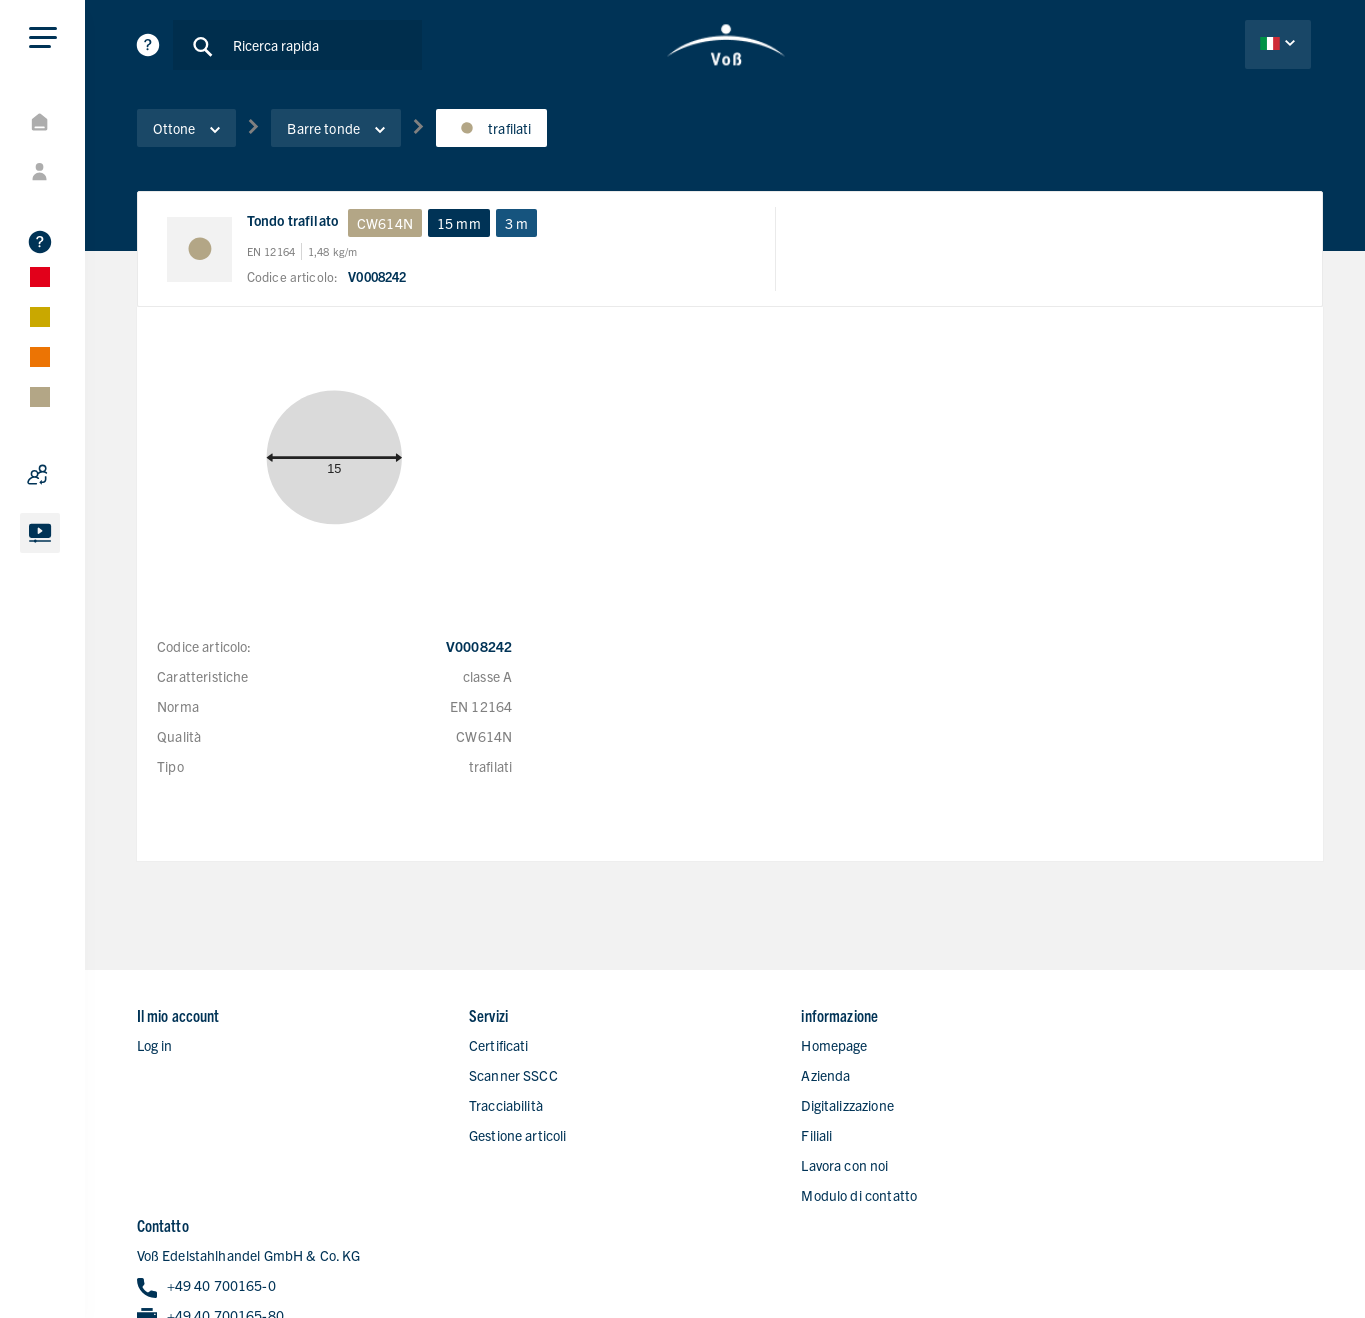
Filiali (757, 1097)
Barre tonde (339, 129)
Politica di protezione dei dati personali (1118, 1251)
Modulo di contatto (800, 1157)
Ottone (190, 129)
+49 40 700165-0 (1112, 1038)
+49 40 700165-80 (1116, 1068)
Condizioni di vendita (1260, 1279)
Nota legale (1290, 1251)
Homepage (775, 1007)
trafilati (494, 129)
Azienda (766, 1037)
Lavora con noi (785, 1127)
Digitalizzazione (788, 1067)
